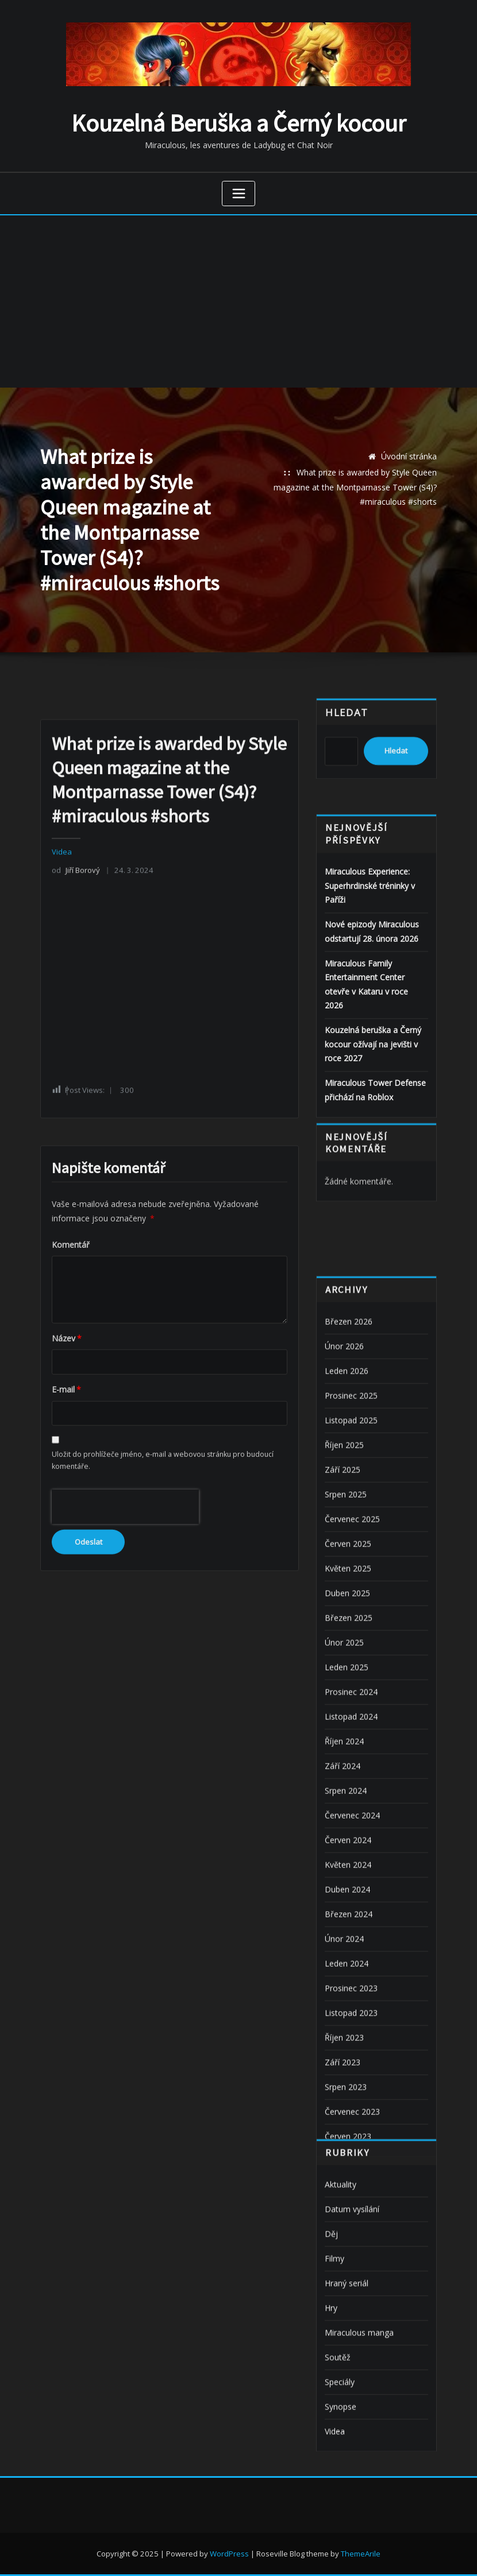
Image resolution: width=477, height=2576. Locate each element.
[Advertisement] (240, 301)
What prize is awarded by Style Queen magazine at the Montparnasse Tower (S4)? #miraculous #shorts (355, 487)
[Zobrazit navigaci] (238, 193)
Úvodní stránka (409, 456)
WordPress (229, 2553)
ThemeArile (360, 2553)
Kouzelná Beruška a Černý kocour (238, 123)
